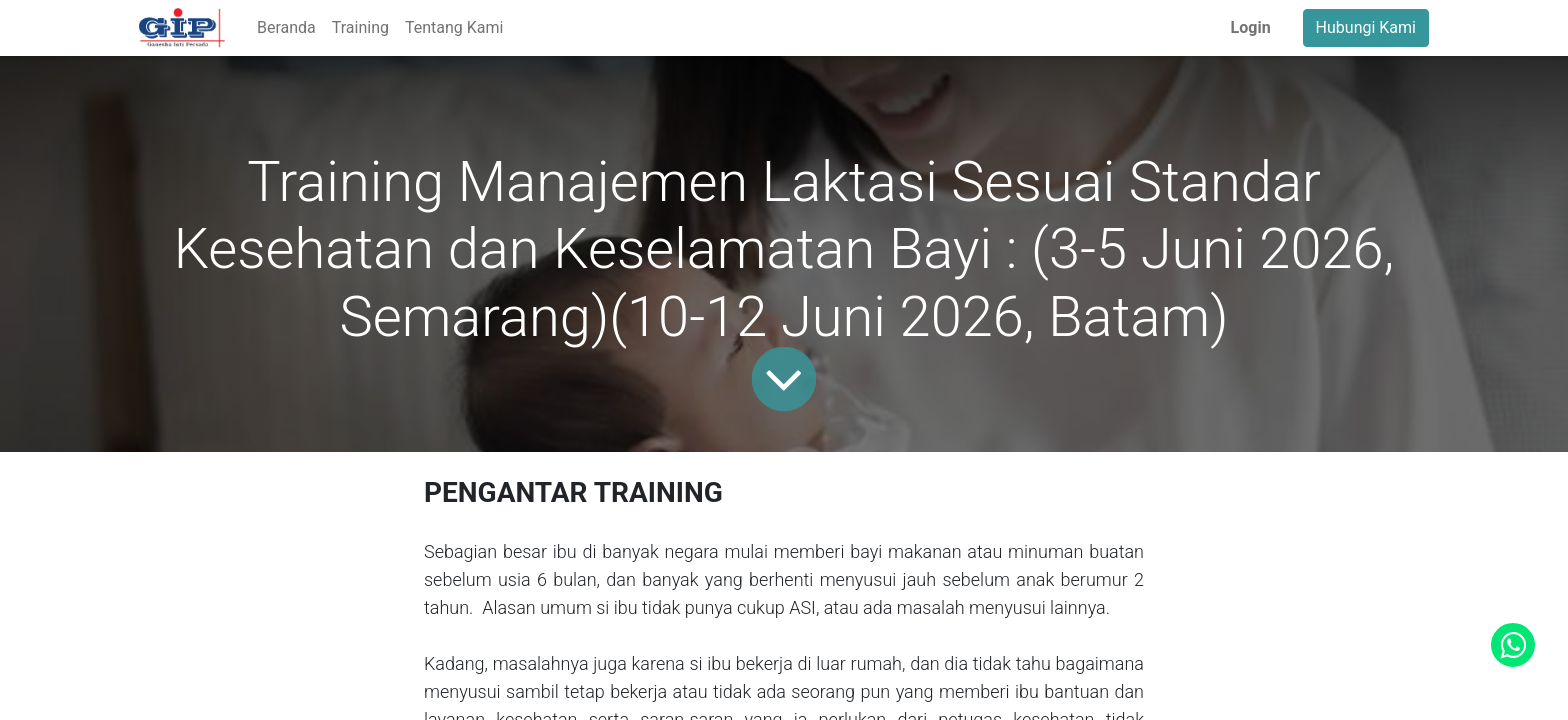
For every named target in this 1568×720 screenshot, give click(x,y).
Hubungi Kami (1366, 27)
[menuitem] (286, 28)
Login (1251, 27)
